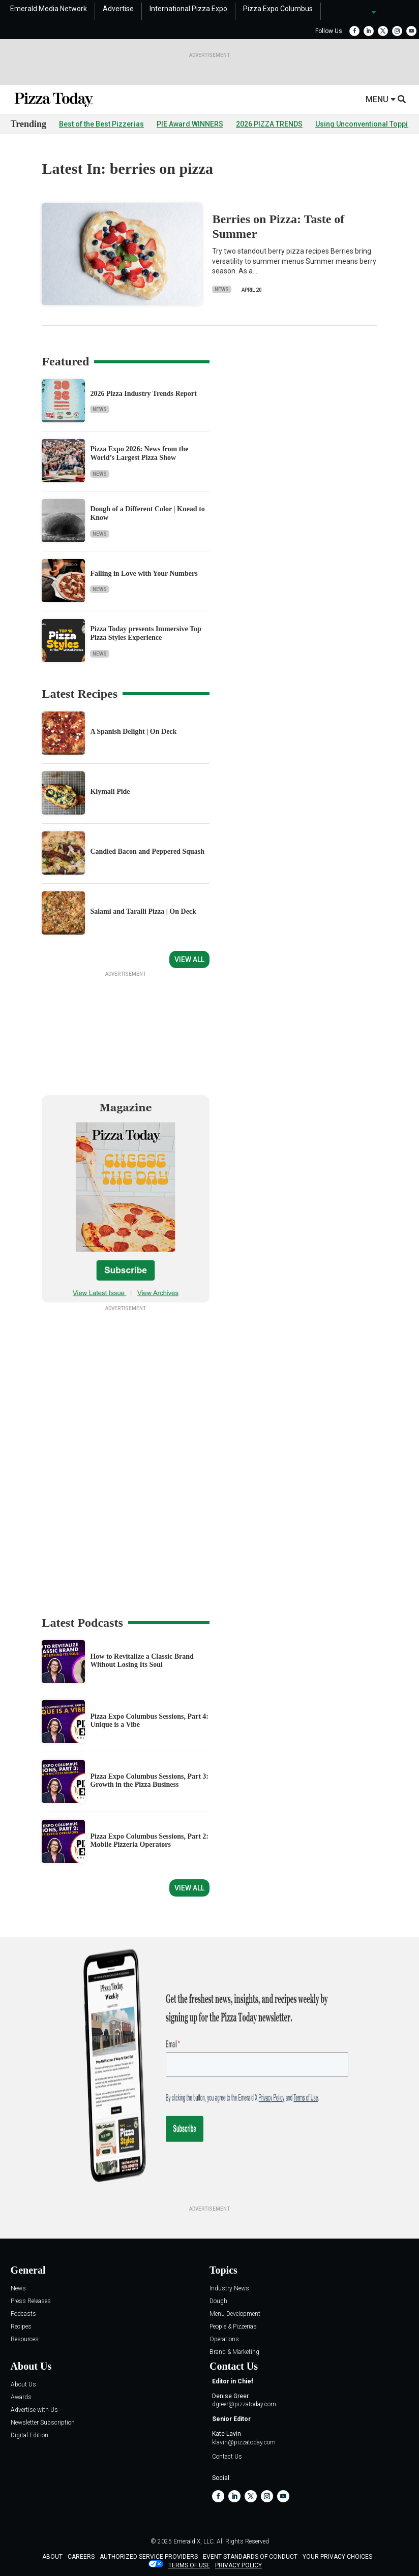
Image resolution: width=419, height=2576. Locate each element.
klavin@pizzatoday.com (244, 2480)
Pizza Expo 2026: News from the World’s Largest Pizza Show (139, 453)
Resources (25, 2377)
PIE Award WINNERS (190, 124)
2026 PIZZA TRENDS (269, 124)
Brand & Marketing (234, 2390)
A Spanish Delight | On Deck (133, 731)
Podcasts (23, 2352)
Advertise (118, 9)
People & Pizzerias (233, 2365)
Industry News (229, 2326)
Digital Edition (29, 2473)
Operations (224, 2377)
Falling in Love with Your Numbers (143, 573)
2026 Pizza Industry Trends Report (143, 393)
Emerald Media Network (48, 9)
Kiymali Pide (110, 791)
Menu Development (235, 2352)
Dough (218, 2339)
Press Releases (31, 2339)
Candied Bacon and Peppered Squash (147, 851)
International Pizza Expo (188, 9)
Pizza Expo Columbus (278, 9)
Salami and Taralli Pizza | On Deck (143, 911)
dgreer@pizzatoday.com (244, 2442)
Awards (21, 2435)
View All (189, 959)
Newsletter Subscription (43, 2461)
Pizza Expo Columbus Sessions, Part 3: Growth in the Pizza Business (149, 1819)
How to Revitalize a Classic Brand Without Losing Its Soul (141, 1699)
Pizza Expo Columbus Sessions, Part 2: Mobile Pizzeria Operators (149, 1879)
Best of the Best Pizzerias (101, 124)
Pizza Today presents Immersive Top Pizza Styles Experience (145, 633)
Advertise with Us (34, 2448)
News (222, 289)
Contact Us (227, 2494)
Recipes (21, 2365)
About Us (23, 2422)
